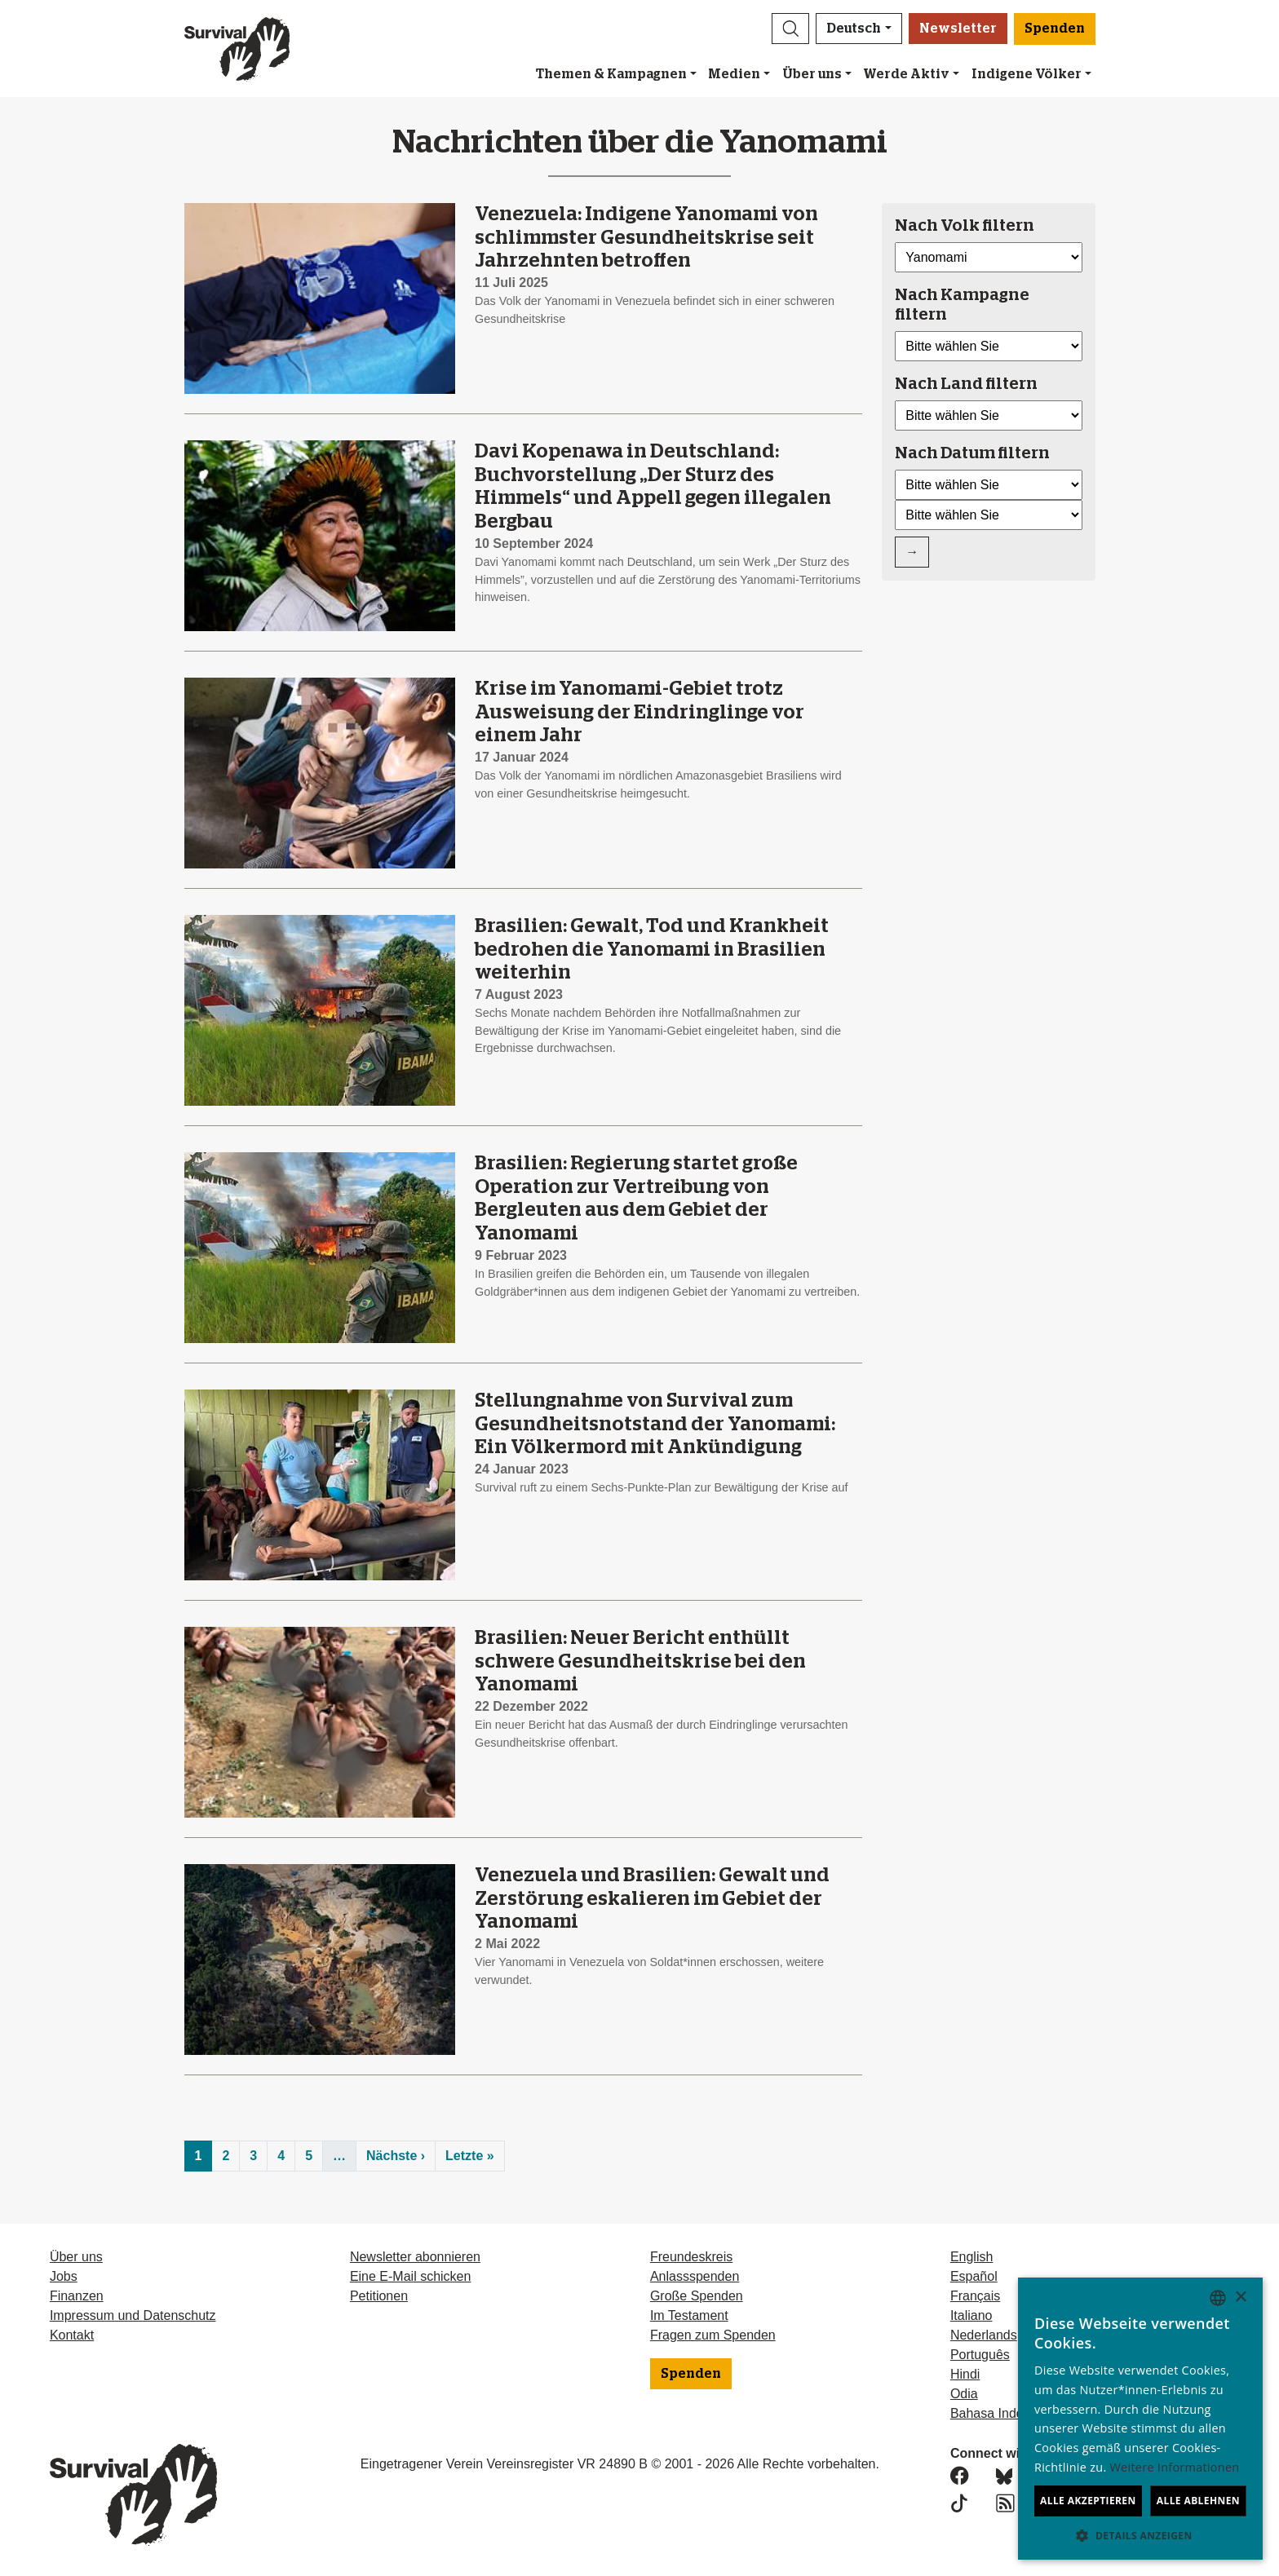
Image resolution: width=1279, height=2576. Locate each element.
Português (980, 2355)
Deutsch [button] (853, 28)
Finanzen (77, 2296)
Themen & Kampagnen (611, 74)
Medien (734, 74)
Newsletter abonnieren (415, 2257)
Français (975, 2296)
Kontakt (72, 2335)
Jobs (63, 2276)
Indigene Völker (1026, 74)
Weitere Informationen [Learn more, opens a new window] (1175, 2467)
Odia (964, 2394)
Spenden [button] (1055, 28)
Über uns (812, 74)
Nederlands (983, 2335)
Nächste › (395, 2156)
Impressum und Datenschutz (133, 2315)
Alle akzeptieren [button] (1088, 2501)
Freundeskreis (691, 2257)
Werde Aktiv (906, 74)
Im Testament (689, 2315)
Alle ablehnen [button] (1198, 2501)
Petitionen (379, 2296)
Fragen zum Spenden (713, 2335)
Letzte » (469, 2156)
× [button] (1240, 2297)
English (971, 2257)
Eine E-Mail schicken (410, 2276)
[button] (790, 28)
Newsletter (958, 28)
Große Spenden (696, 2296)
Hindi (965, 2374)
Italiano (971, 2315)
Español (974, 2276)
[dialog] (1140, 2419)
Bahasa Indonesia (1002, 2413)
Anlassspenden (694, 2276)
